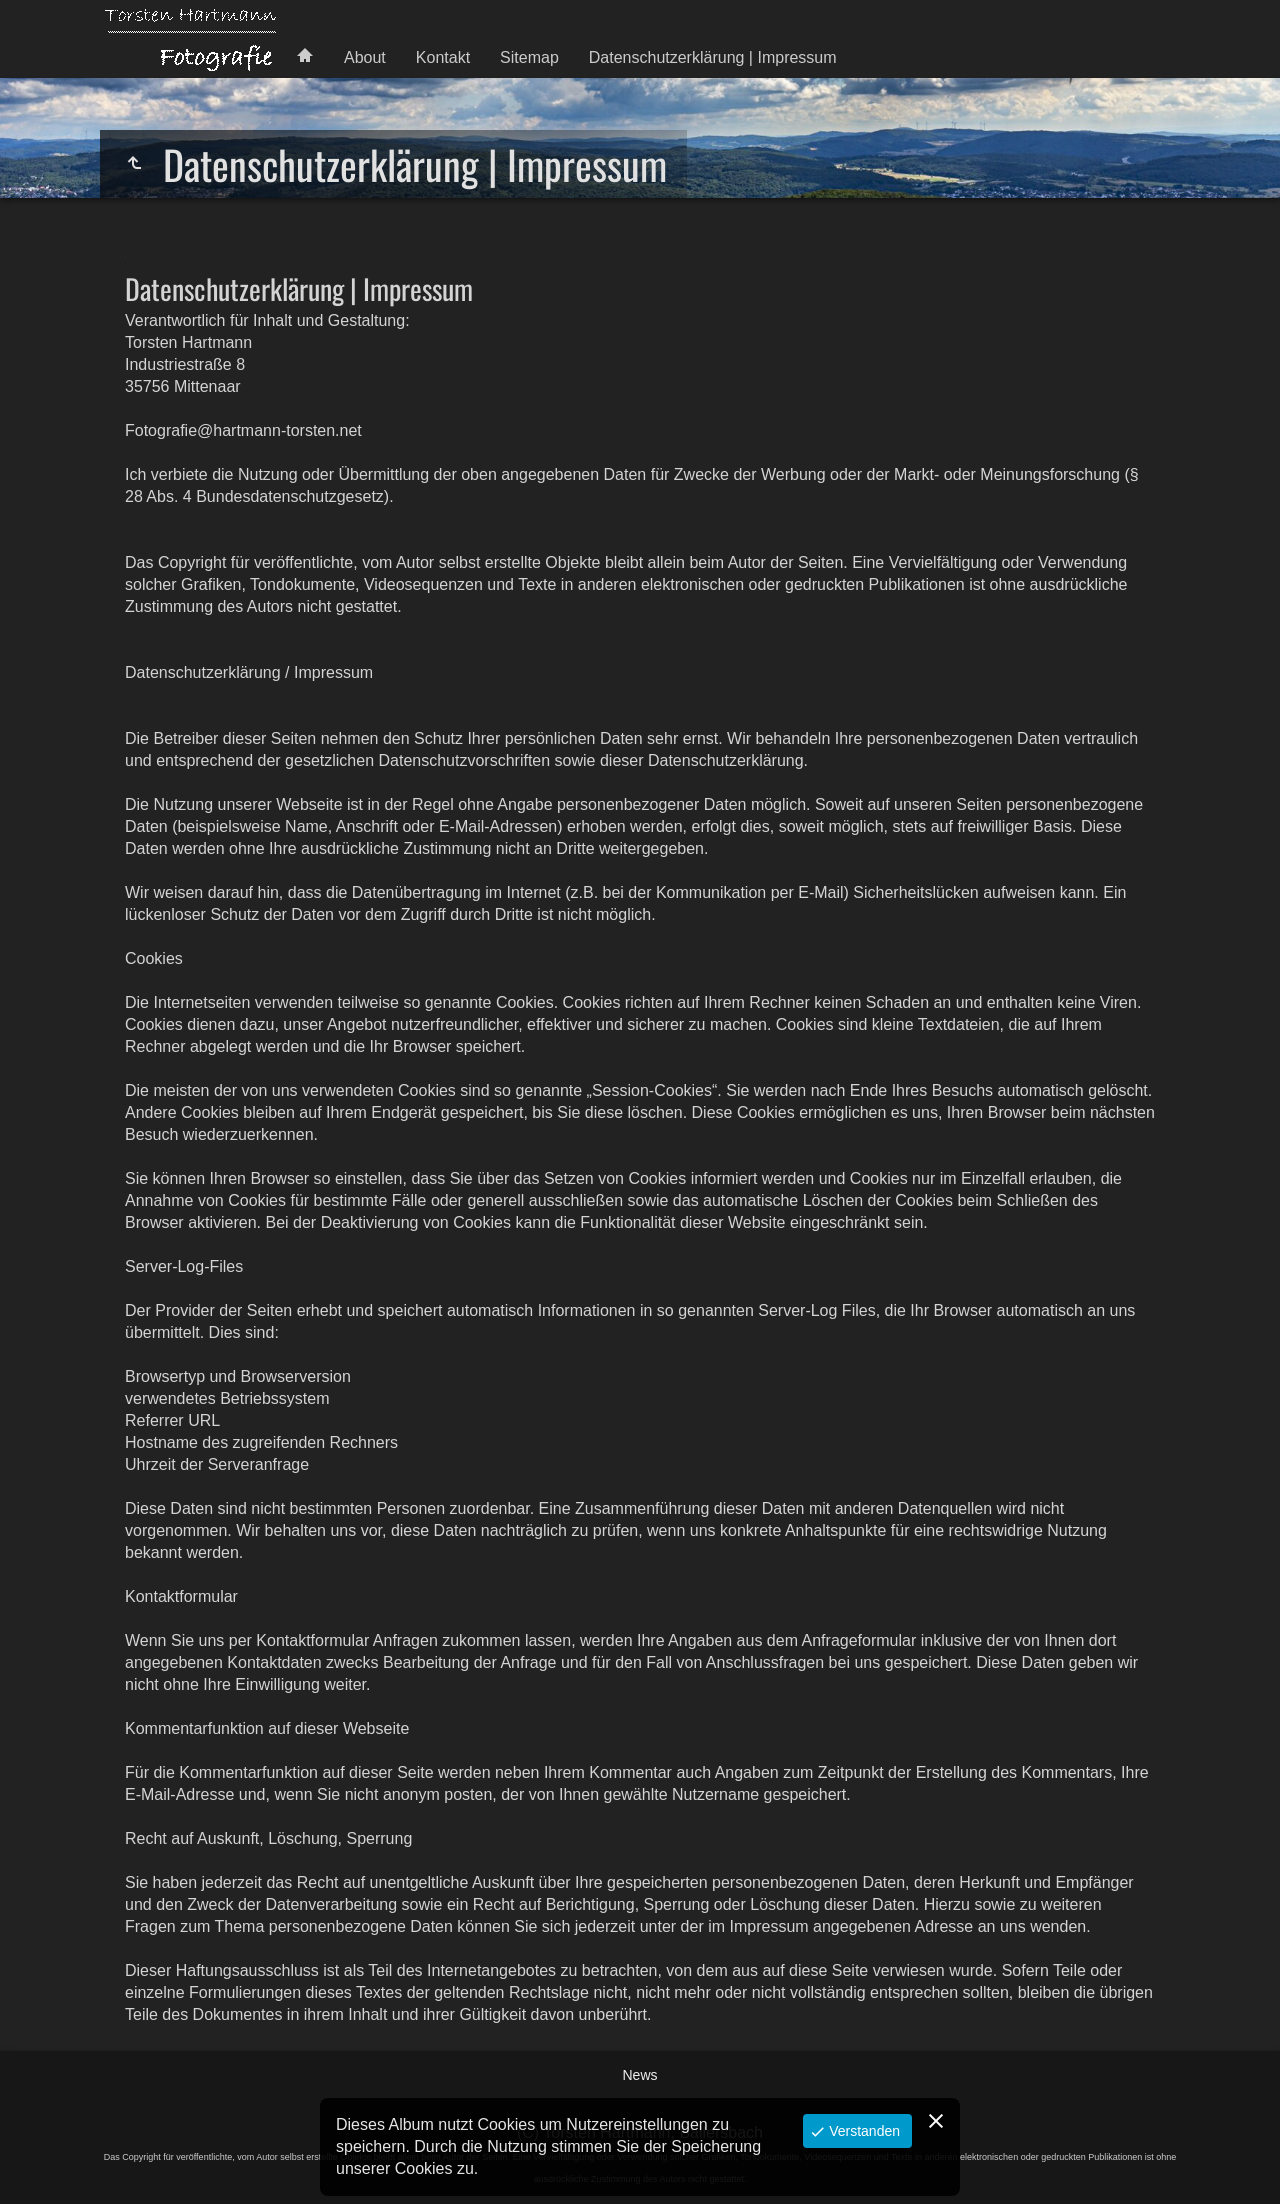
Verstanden (862, 2131)
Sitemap (529, 57)
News (639, 2075)
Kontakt (443, 57)
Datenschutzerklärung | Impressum (713, 57)
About (365, 57)
